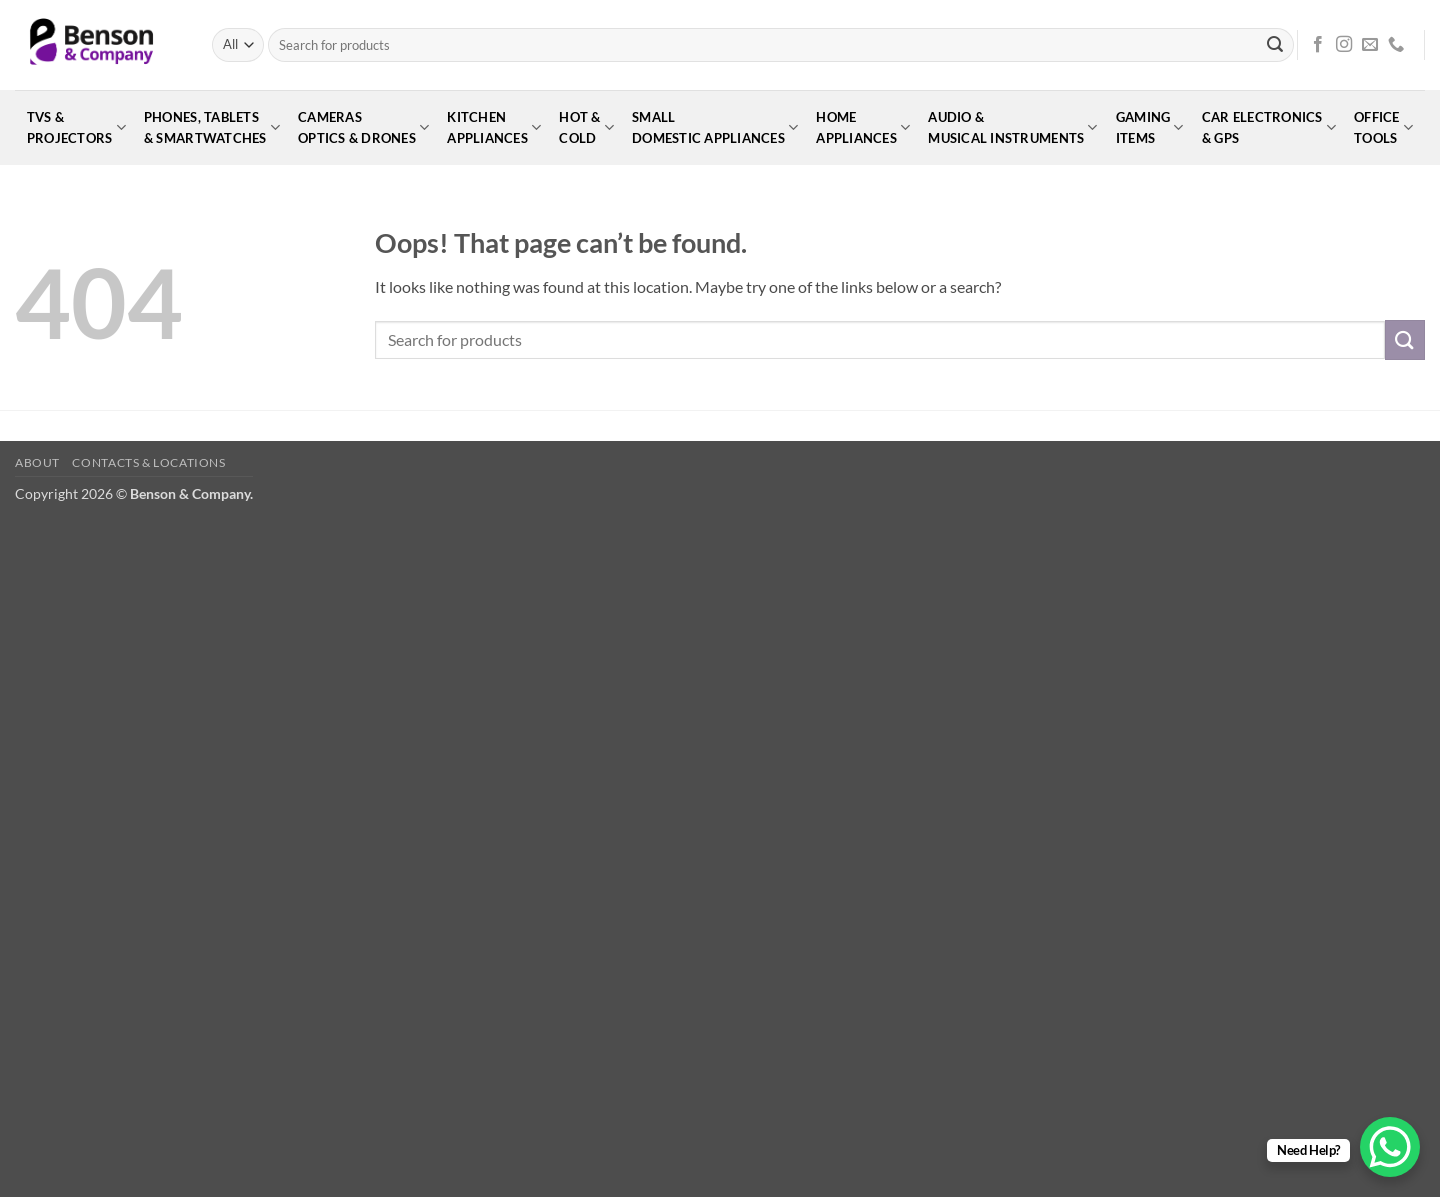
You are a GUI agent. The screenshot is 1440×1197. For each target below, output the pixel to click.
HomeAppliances (863, 127)
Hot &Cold (586, 127)
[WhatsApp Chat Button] (1390, 1147)
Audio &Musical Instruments (1012, 127)
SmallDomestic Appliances (715, 127)
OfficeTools (1383, 127)
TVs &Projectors (76, 127)
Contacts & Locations (148, 462)
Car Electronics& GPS (1269, 127)
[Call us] (1396, 45)
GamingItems (1150, 127)
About (37, 462)
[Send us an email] (1370, 45)
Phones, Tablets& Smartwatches (212, 127)
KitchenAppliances (494, 127)
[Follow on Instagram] (1344, 45)
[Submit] (1275, 45)
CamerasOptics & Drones (363, 127)
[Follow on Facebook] (1318, 45)
